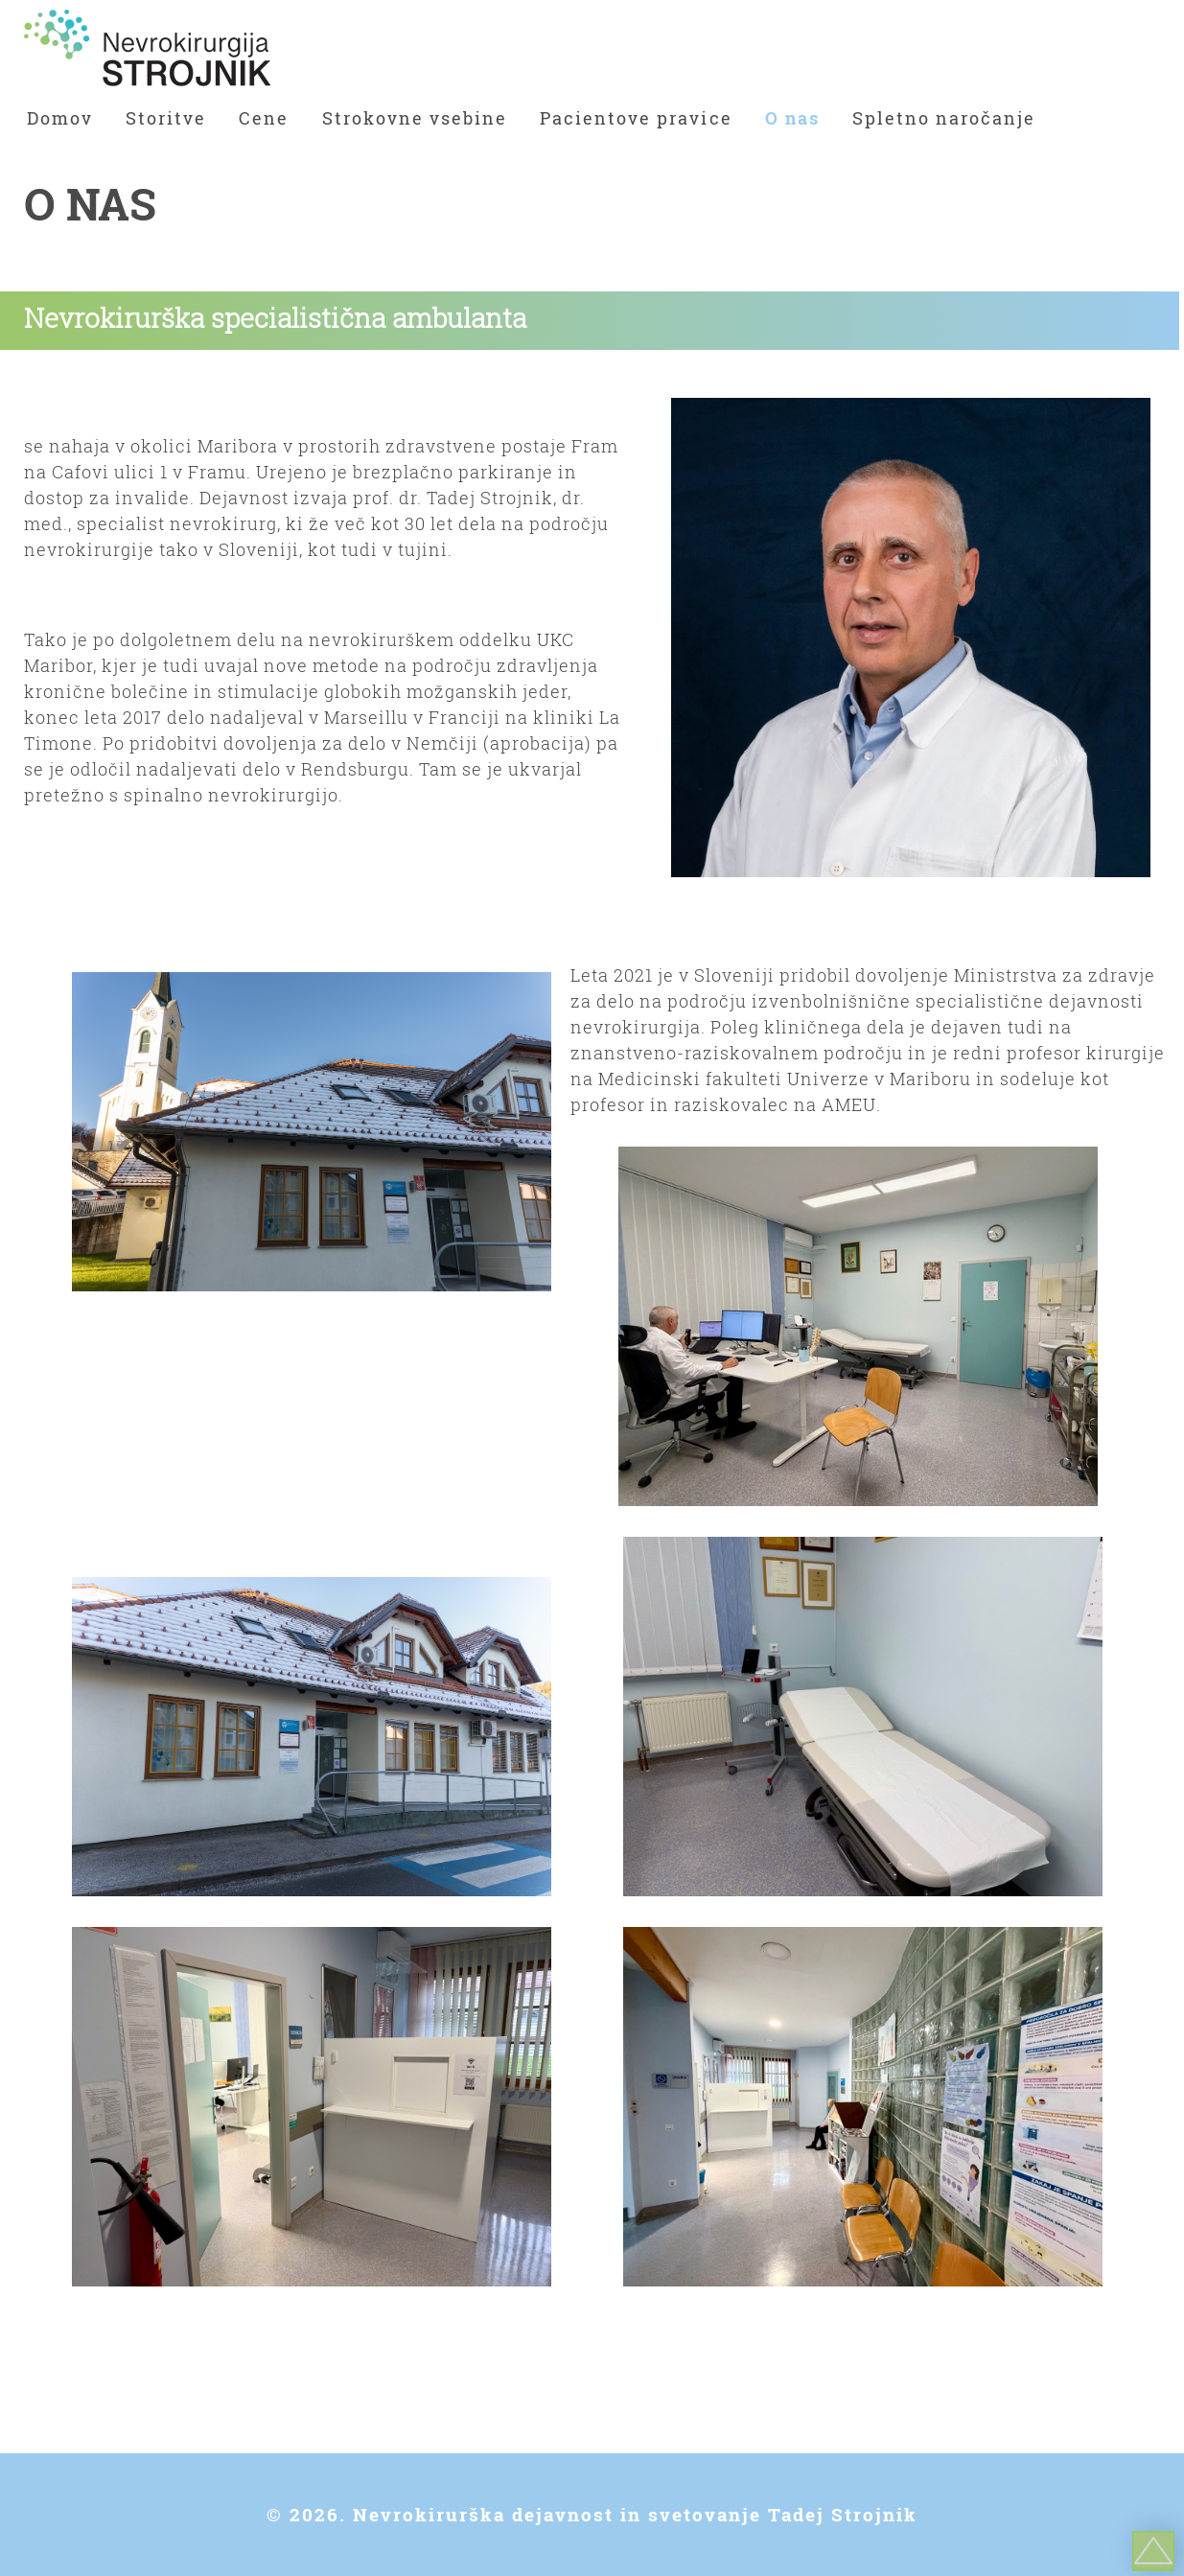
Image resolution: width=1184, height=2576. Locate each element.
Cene (264, 117)
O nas (792, 117)
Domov (60, 117)
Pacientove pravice (636, 117)
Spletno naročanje (944, 117)
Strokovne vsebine (415, 117)
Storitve (166, 117)
